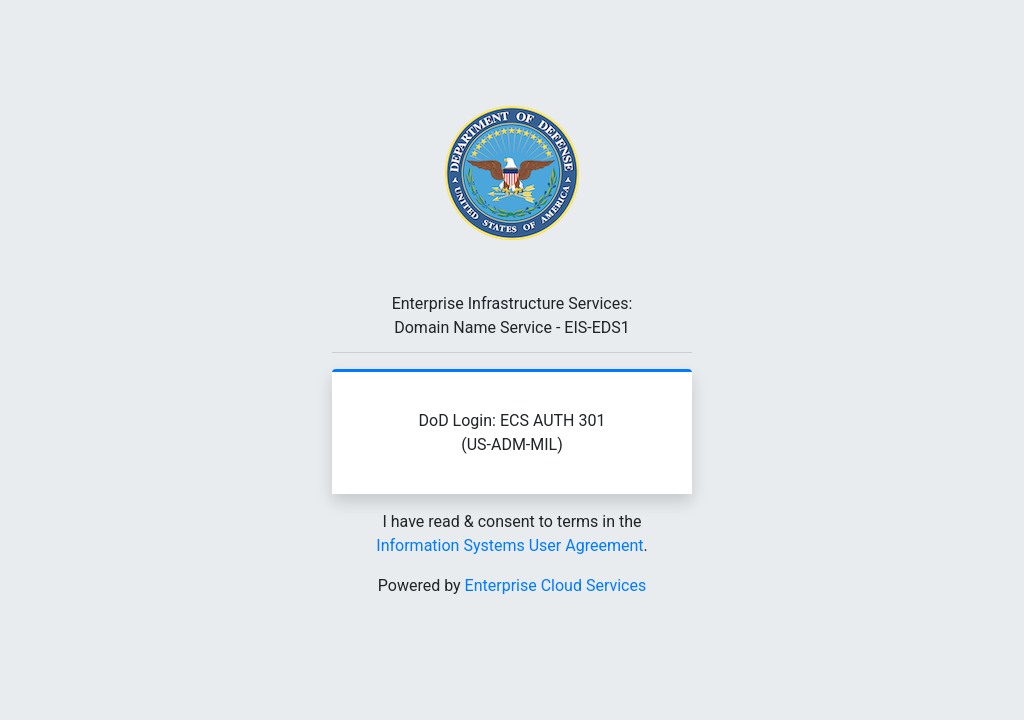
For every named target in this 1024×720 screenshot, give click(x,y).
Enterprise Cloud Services (556, 585)
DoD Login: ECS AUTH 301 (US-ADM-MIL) (512, 432)
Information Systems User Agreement (509, 545)
